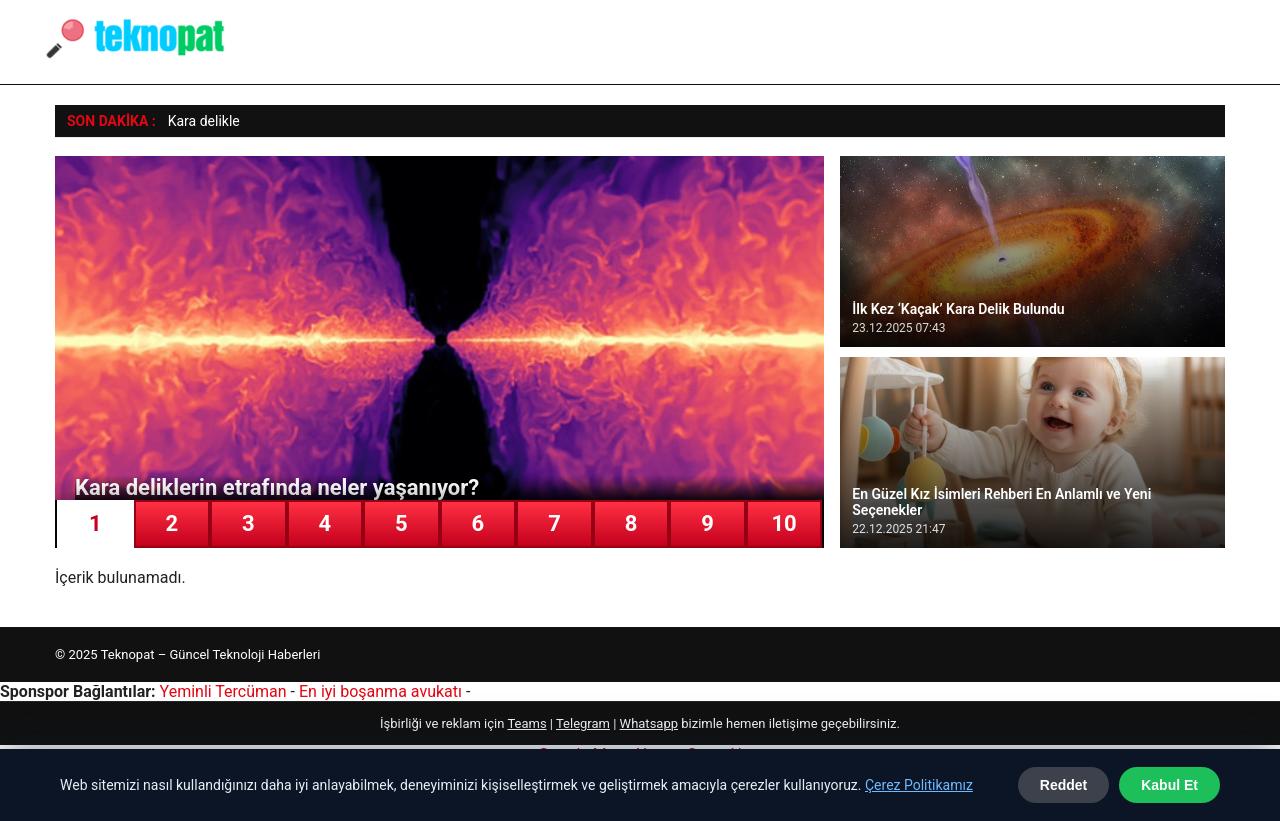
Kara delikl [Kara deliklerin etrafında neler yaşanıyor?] (200, 121)
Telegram (583, 723)
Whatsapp (649, 723)
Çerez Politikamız (919, 785)
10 (783, 523)
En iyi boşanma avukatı (380, 691)
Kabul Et (1169, 785)
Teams (526, 723)
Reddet (1063, 785)
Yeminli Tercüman (223, 691)
